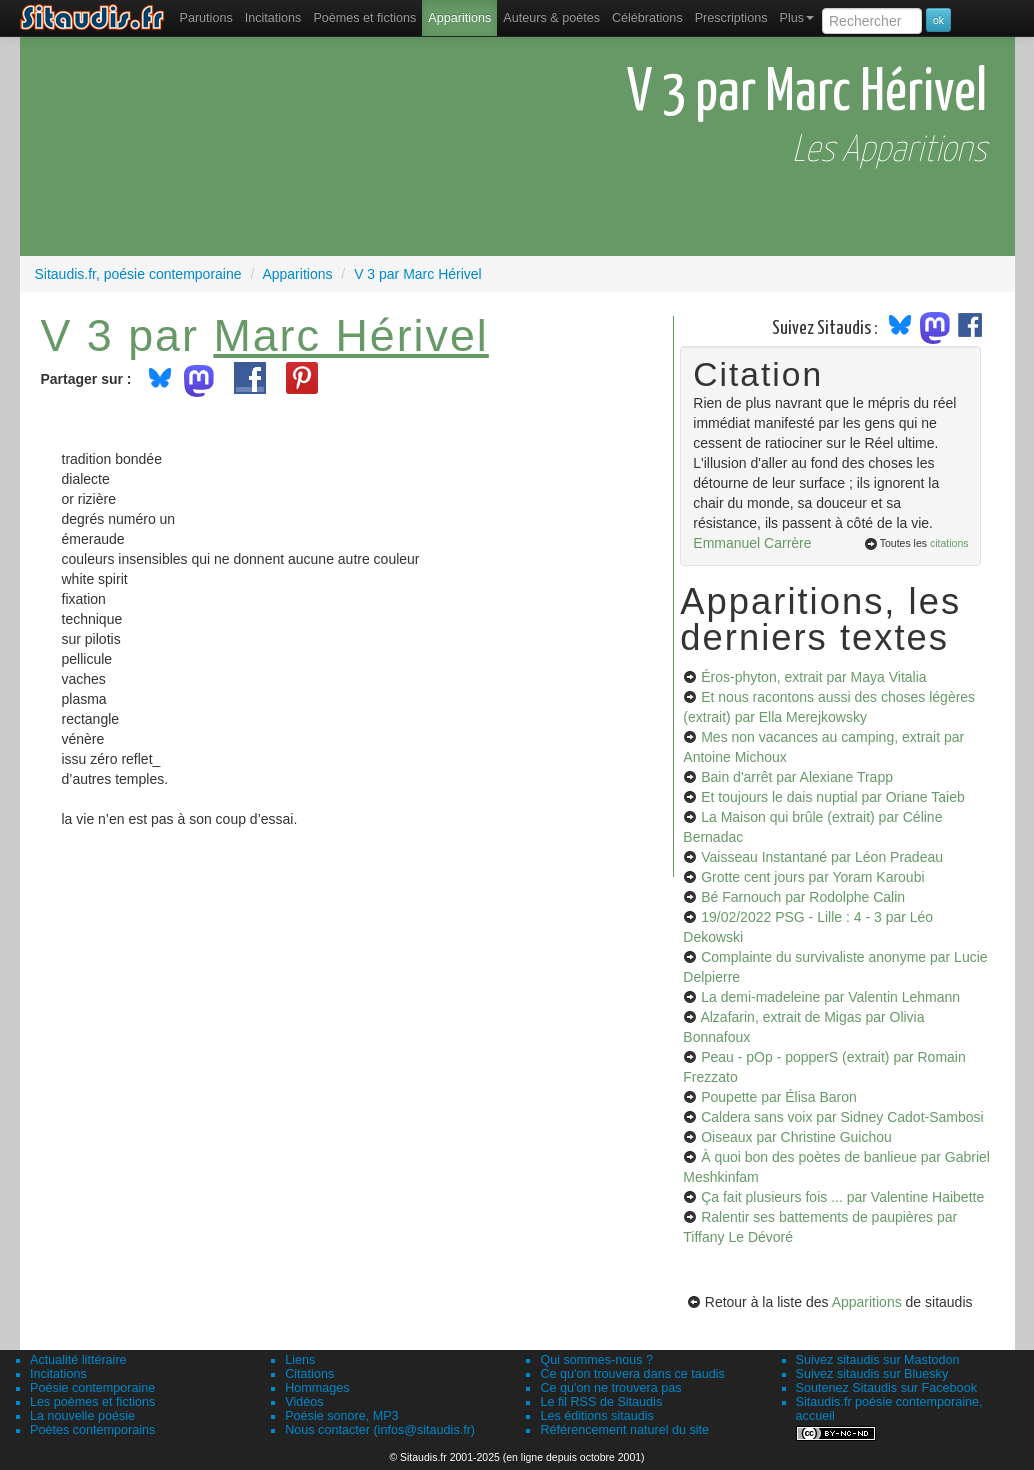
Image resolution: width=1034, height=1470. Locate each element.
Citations (309, 1374)
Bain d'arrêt (797, 777)
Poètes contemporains (92, 1430)
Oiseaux (796, 1137)
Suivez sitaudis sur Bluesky (872, 1374)
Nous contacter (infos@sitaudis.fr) (380, 1430)
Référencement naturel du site (624, 1430)
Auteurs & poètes (551, 18)
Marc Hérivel (350, 335)
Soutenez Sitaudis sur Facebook (886, 1388)
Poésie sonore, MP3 (341, 1416)
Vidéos (304, 1402)
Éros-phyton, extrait (813, 677)
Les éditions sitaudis (596, 1416)
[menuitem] (206, 18)
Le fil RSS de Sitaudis (601, 1402)
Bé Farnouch (803, 897)
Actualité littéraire (78, 1360)
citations (949, 543)
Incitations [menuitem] (273, 18)
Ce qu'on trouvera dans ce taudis (632, 1374)
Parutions (206, 18)
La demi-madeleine (830, 997)
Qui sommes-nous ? (596, 1360)
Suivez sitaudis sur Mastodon (878, 1360)
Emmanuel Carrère (752, 543)
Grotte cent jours (812, 877)
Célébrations (647, 18)
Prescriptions (731, 18)
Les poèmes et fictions (92, 1402)
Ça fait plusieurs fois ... (842, 1197)
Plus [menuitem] (796, 18)
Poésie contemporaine (92, 1388)
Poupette (779, 1097)
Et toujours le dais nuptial (833, 797)
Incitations (58, 1374)
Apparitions (459, 18)
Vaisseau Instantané (822, 857)
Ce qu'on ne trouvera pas (610, 1388)
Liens (300, 1360)
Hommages (317, 1388)
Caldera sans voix (842, 1117)
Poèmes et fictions (364, 18)
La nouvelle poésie (82, 1416)
